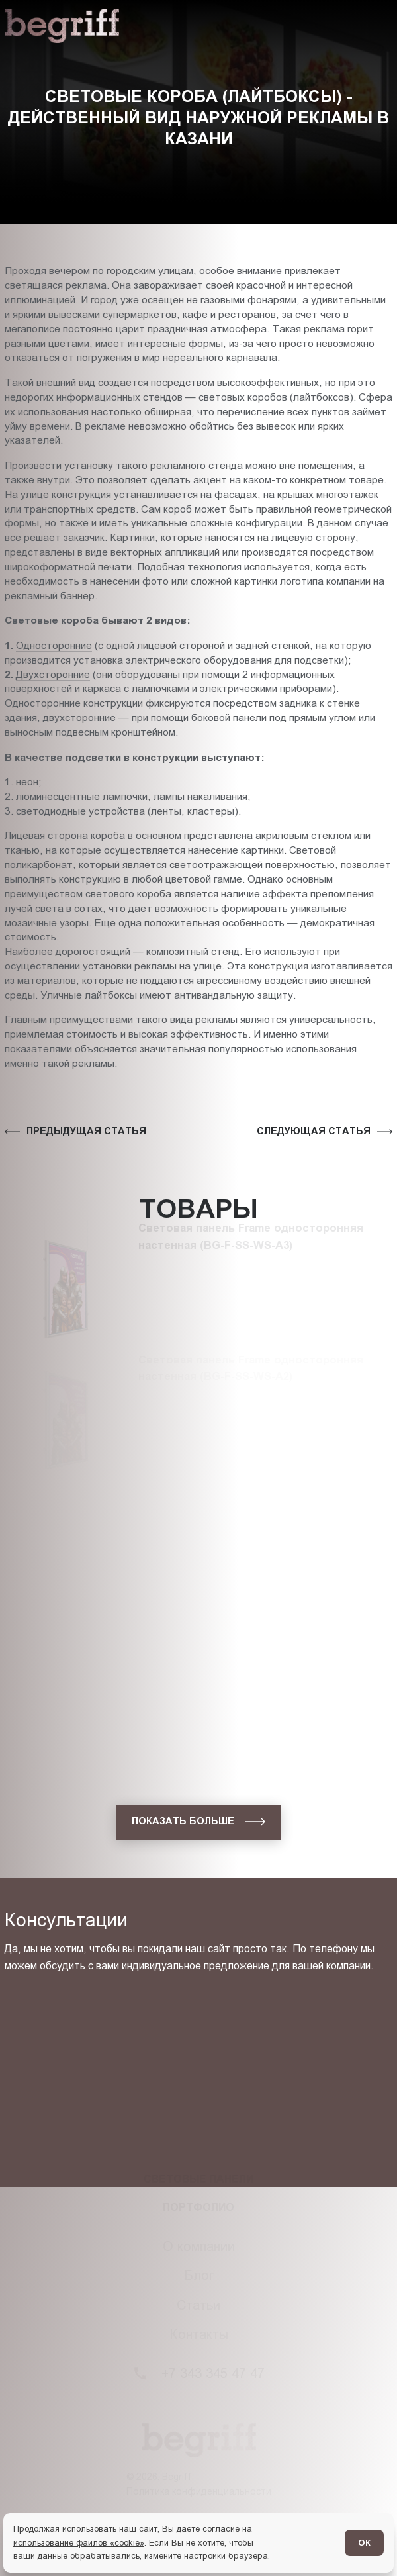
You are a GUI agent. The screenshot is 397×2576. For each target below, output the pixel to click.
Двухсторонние (53, 674)
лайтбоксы (111, 995)
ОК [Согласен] (364, 2543)
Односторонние (54, 645)
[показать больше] (198, 1822)
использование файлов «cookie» (78, 2543)
